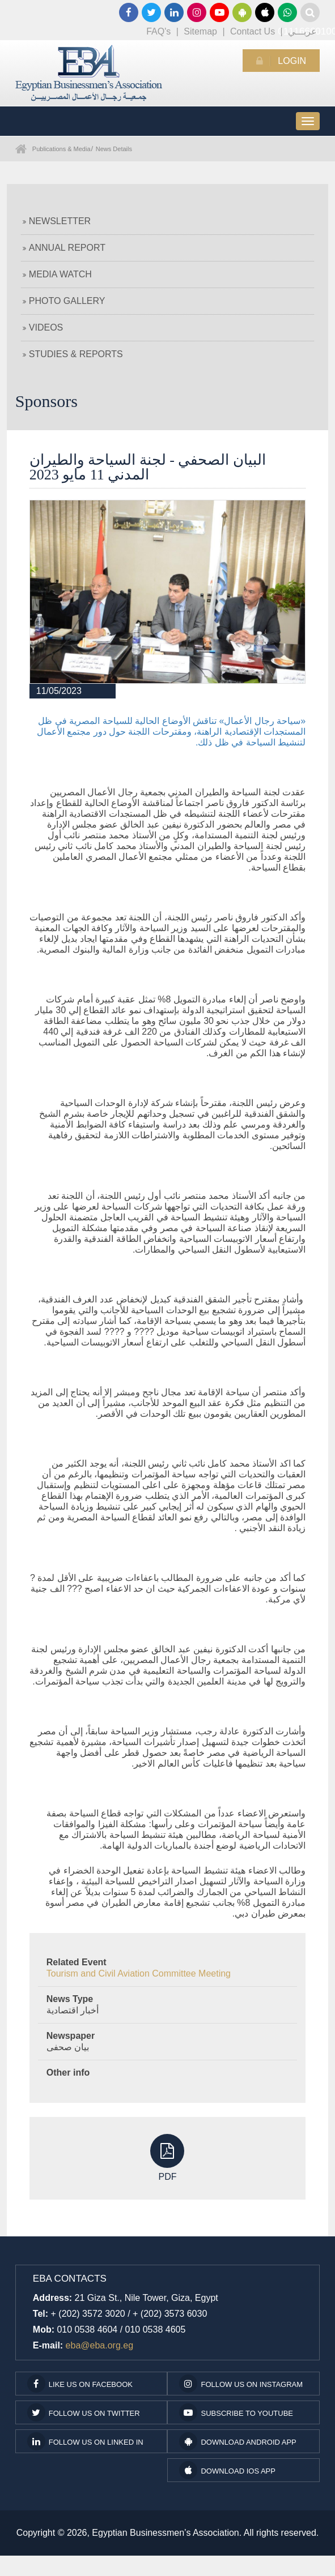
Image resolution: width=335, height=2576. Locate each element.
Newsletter (57, 221)
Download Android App (237, 2441)
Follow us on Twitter (83, 2412)
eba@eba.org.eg (99, 2345)
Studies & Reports (73, 354)
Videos (43, 327)
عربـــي (302, 31)
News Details (114, 148)
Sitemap (200, 31)
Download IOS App (227, 2470)
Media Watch (57, 274)
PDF (167, 2157)
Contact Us (252, 31)
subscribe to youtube (236, 2412)
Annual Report (64, 247)
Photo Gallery (64, 301)
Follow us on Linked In (85, 2441)
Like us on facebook (80, 2383)
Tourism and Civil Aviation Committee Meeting (138, 1973)
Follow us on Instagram (241, 2383)
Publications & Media (61, 148)
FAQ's (158, 31)
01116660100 (287, 12)
